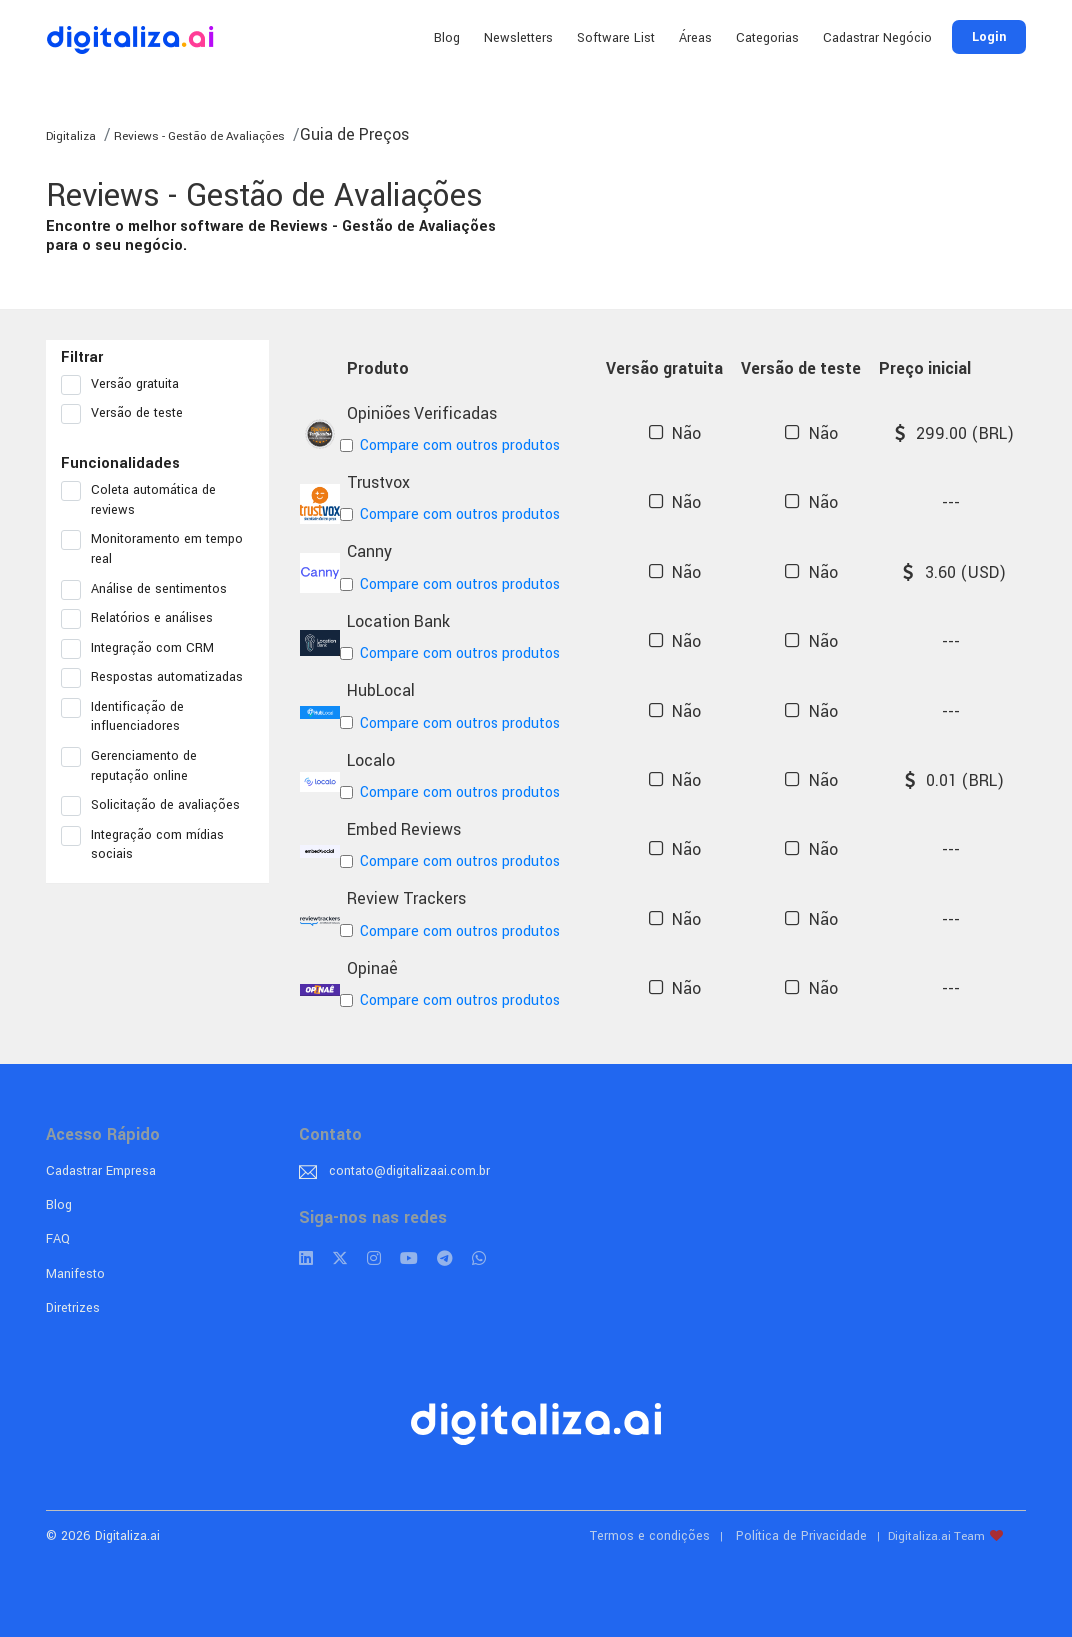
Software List (616, 38)
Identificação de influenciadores (127, 717)
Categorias (767, 38)
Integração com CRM (144, 649)
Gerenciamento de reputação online (131, 766)
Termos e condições (650, 1536)
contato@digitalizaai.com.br (409, 1171)
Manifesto (75, 1274)
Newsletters (518, 38)
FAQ (58, 1239)
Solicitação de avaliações (157, 806)
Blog (447, 38)
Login (989, 37)
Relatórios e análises (143, 619)
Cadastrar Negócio (877, 38)
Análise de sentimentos (150, 590)
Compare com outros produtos (453, 445)
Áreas (695, 38)
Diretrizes (73, 1308)
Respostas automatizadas (157, 678)
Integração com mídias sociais (142, 845)
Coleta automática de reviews (138, 500)
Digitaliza (71, 136)
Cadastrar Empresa (101, 1171)
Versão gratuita (126, 385)
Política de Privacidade (801, 1536)
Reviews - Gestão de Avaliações (198, 136)
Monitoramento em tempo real (152, 549)
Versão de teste (128, 414)
